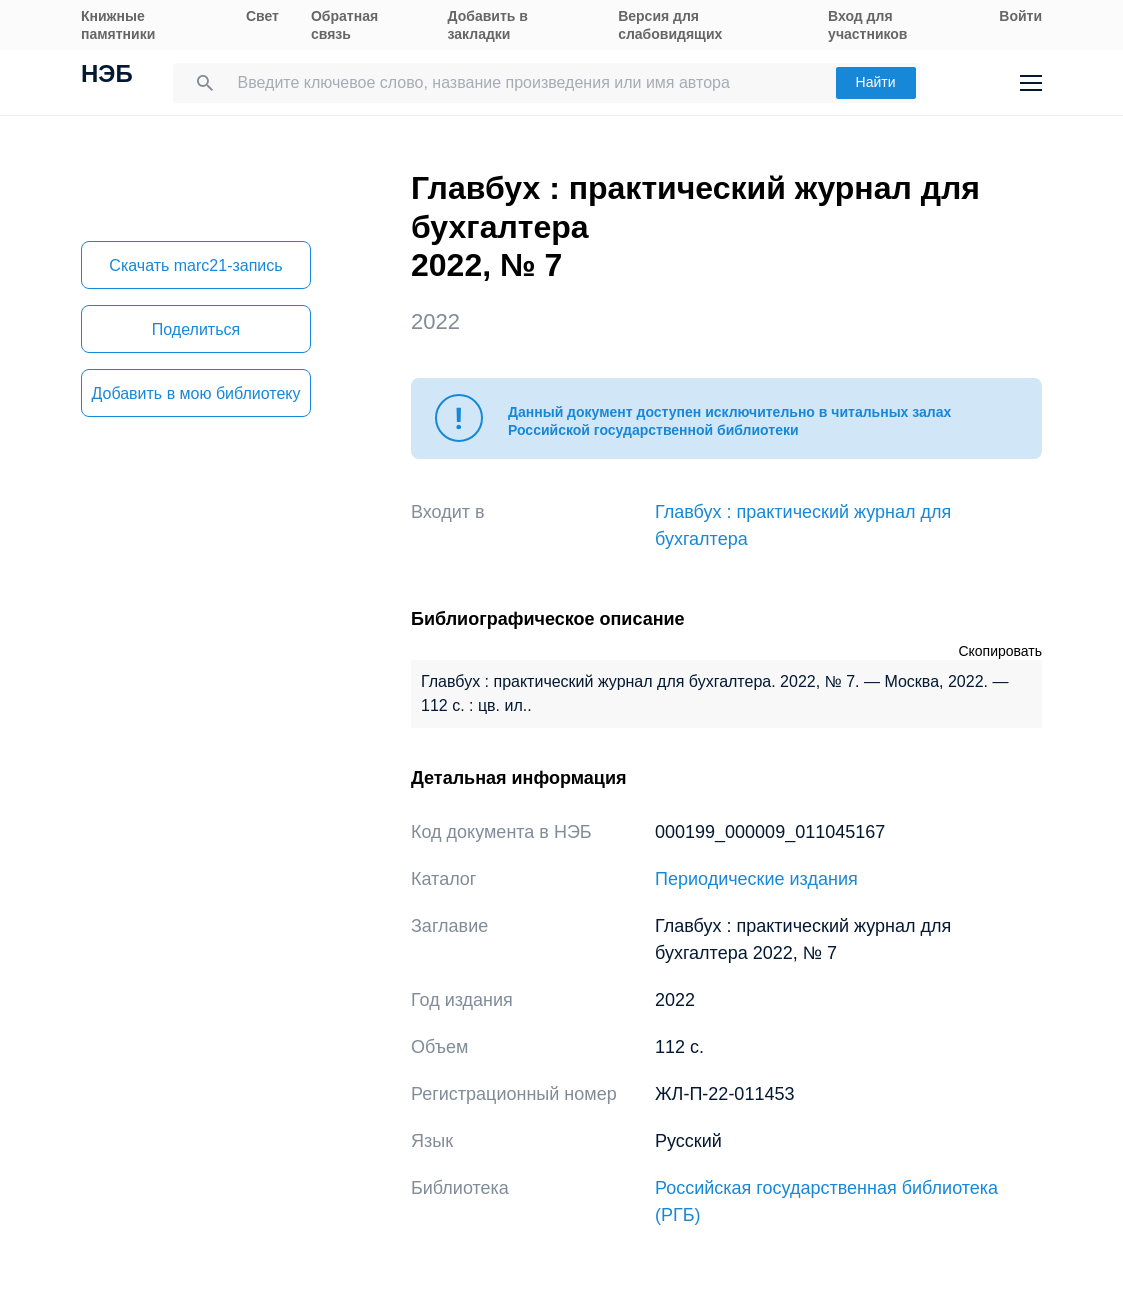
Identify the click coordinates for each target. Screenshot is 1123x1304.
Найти (876, 82)
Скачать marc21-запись (195, 265)
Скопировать (1000, 651)
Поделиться (196, 329)
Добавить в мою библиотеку (195, 393)
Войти (1020, 16)
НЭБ (107, 76)
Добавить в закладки (488, 25)
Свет (262, 16)
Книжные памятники (118, 25)
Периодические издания (756, 879)
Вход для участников (867, 25)
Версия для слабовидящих (670, 25)
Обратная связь (344, 25)
